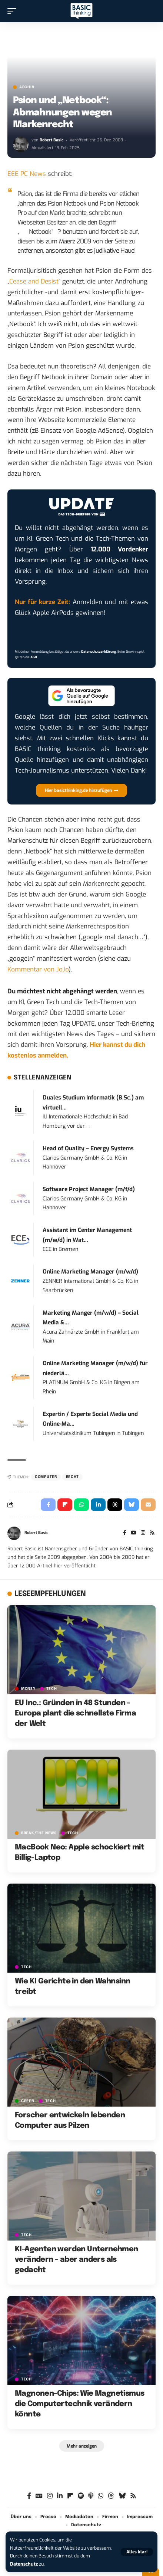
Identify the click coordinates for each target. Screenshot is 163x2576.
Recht (72, 1477)
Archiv (26, 87)
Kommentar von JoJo (38, 969)
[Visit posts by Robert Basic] (21, 144)
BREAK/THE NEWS (39, 1833)
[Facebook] (124, 1533)
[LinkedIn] (59, 2496)
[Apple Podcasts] (90, 2496)
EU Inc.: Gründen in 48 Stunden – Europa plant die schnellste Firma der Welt (75, 1713)
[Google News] (39, 2496)
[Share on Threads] (114, 1504)
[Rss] (152, 1533)
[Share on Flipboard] (64, 1504)
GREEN (27, 2101)
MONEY (28, 1689)
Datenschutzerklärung (98, 651)
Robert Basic (51, 140)
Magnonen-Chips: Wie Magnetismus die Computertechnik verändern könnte (79, 2404)
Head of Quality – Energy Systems (88, 1148)
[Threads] (111, 2496)
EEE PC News (26, 174)
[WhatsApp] (100, 2496)
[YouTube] (133, 1533)
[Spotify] (81, 2496)
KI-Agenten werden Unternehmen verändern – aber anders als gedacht (76, 2259)
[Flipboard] (70, 2496)
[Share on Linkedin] (98, 1504)
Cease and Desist (34, 281)
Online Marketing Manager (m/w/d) (90, 1271)
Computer (46, 1477)
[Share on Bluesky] (131, 1504)
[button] (137, 2552)
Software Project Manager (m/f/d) (89, 1189)
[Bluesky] (122, 2496)
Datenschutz (24, 2564)
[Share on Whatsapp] (81, 1504)
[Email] (148, 1504)
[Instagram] (143, 1533)
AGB (33, 657)
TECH (51, 1689)
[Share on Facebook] (48, 1504)
